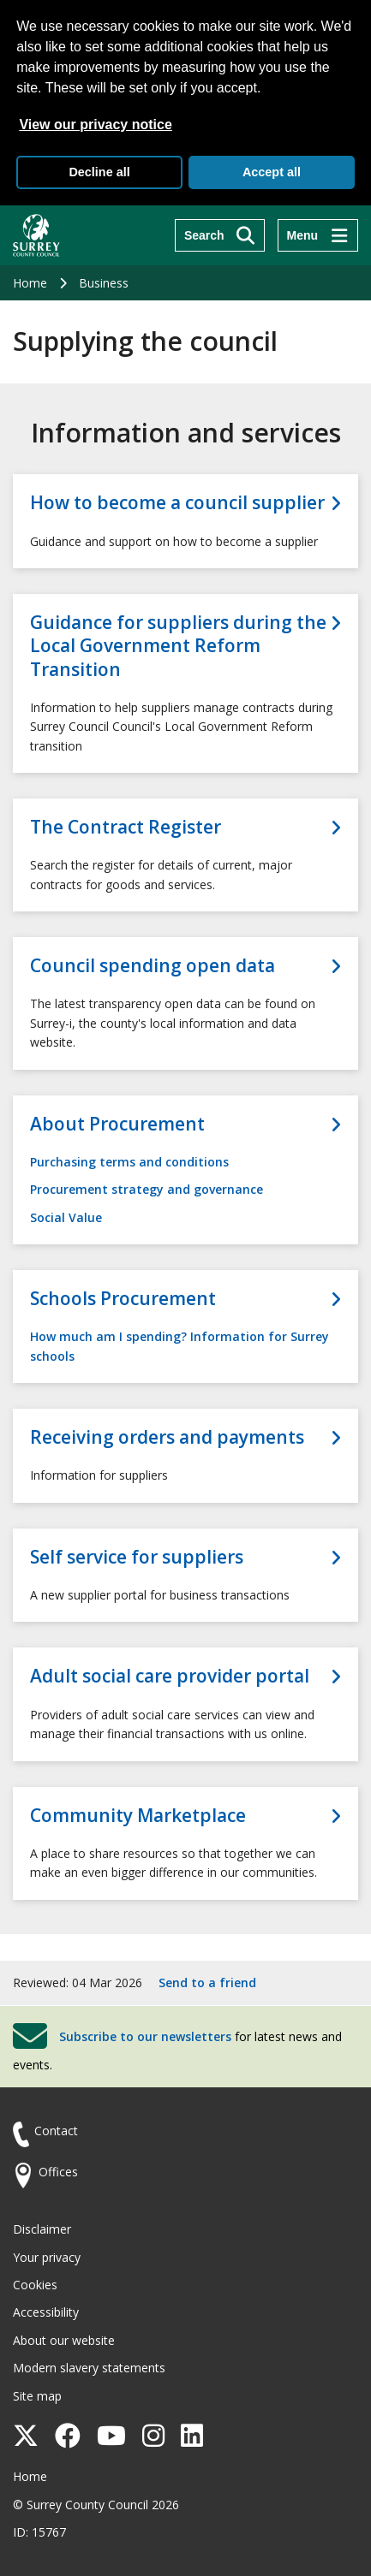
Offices (58, 2171)
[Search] (220, 235)
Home (30, 283)
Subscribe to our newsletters (145, 2036)
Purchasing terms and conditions (129, 1162)
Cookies (35, 2284)
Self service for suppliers (136, 1557)
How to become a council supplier (177, 502)
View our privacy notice (95, 124)
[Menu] (318, 235)
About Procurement (117, 1124)
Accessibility (46, 2312)
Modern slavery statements (89, 2367)
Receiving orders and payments (167, 1437)
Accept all (271, 172)
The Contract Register (125, 827)
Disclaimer (42, 2229)
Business (104, 283)
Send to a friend (207, 1982)
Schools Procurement (123, 1298)
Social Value (66, 1217)
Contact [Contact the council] (56, 2130)
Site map (37, 2396)
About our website (64, 2340)
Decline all (99, 172)
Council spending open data (152, 965)
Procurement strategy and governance (146, 1189)
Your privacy (47, 2257)
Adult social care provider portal (169, 1676)
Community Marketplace (138, 1815)
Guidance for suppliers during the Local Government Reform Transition (178, 646)
